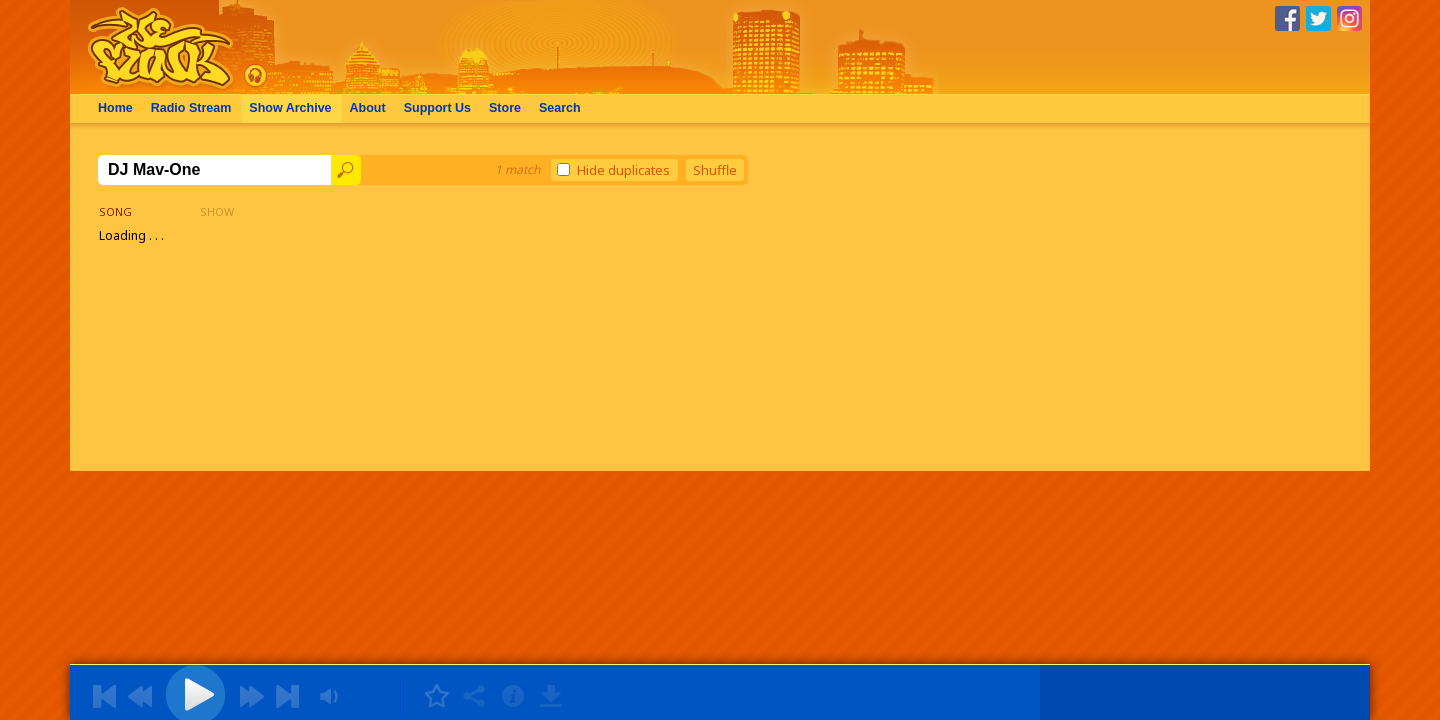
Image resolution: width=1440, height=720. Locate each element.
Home (115, 108)
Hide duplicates (613, 170)
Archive (290, 108)
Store (505, 108)
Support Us (437, 108)
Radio (191, 108)
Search (560, 108)
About (368, 108)
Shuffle (715, 170)
